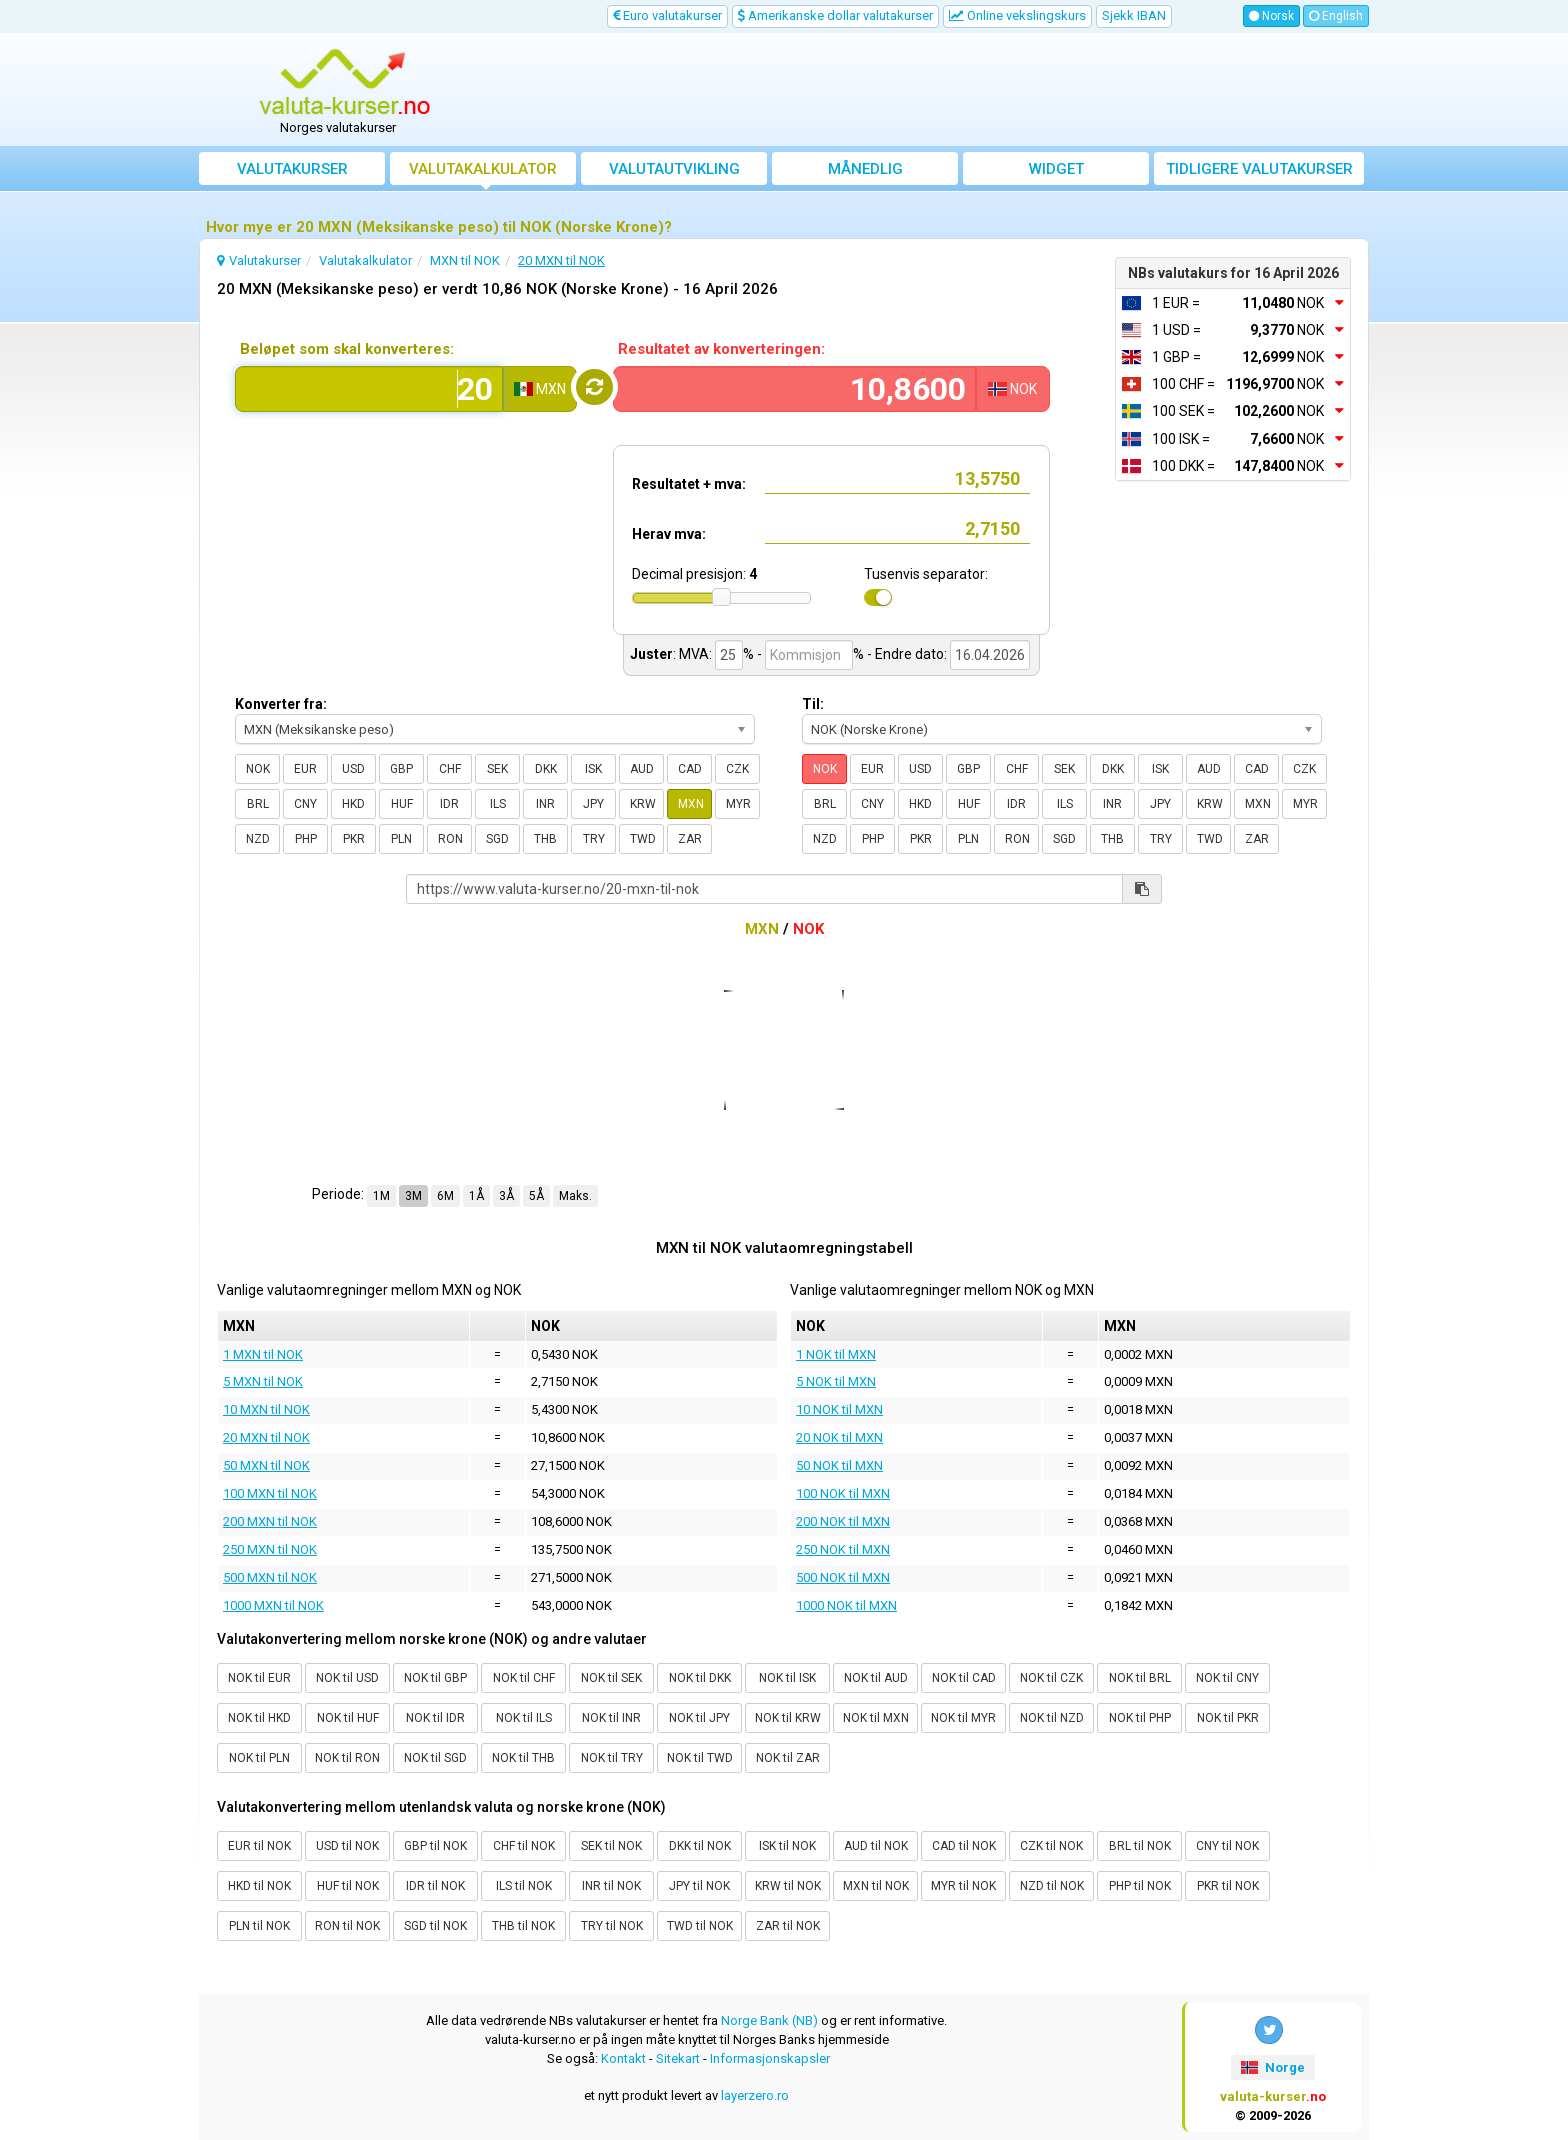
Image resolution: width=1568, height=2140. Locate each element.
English (1336, 16)
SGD (497, 839)
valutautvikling (674, 169)
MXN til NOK (876, 1886)
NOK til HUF (348, 1718)
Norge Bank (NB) (769, 2020)
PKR (354, 839)
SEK (497, 769)
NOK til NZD (1052, 1718)
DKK (546, 769)
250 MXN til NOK (270, 1549)
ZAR (690, 839)
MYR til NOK (963, 1886)
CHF (450, 769)
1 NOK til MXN (836, 1354)
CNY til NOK (1227, 1846)
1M (381, 1196)
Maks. (575, 1196)
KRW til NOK (788, 1886)
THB (545, 839)
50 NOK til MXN (839, 1465)
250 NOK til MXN (843, 1549)
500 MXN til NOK (270, 1577)
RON (450, 839)
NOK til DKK (700, 1678)
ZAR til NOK (788, 1926)
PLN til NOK (259, 1926)
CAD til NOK (964, 1846)
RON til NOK (347, 1926)
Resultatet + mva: (689, 484)
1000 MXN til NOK (273, 1605)
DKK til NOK (700, 1846)
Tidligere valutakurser (1259, 169)
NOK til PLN (259, 1758)
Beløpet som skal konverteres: (347, 349)
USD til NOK (347, 1846)
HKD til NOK (259, 1886)
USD (353, 769)
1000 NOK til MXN (846, 1605)
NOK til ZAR (788, 1758)
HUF (402, 804)
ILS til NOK (524, 1886)
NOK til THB (523, 1758)
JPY (593, 804)
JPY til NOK (699, 1886)
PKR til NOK (1228, 1886)
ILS (498, 804)
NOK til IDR (435, 1718)
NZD (258, 839)
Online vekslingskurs (1017, 15)
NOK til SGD (435, 1758)
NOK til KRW (788, 1718)
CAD (690, 769)
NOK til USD (347, 1678)
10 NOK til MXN (839, 1409)
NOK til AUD (876, 1678)
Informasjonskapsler (770, 2058)
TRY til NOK (612, 1926)
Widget (1056, 169)
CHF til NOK (524, 1846)
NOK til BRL (1140, 1678)
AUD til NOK (876, 1846)
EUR (305, 769)
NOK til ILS (524, 1718)
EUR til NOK (259, 1846)
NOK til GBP (435, 1678)
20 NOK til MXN (839, 1437)
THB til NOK (523, 1926)
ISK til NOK (787, 1846)
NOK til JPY (699, 1718)
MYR (738, 804)
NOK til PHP (1140, 1718)
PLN (401, 839)
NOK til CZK (1051, 1678)
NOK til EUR (259, 1678)
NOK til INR (611, 1718)
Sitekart (678, 2058)
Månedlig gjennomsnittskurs (865, 172)
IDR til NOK (435, 1886)
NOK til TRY (612, 1758)
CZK (737, 769)
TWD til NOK (700, 1926)
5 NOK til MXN (836, 1381)
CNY (305, 804)
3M (413, 1196)
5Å (536, 1196)
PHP (306, 839)
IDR (449, 804)
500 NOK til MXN (843, 1577)
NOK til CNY (1227, 1678)
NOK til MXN (876, 1718)
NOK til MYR (963, 1718)
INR (545, 804)
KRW (643, 804)
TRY (594, 839)
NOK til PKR (1228, 1718)
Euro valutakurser (667, 15)
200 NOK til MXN (843, 1521)
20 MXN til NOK (266, 1437)
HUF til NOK (348, 1886)
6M (445, 1196)
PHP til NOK (1140, 1886)
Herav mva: (669, 534)
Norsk (1271, 16)
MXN (691, 804)
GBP (401, 769)
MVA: (695, 654)
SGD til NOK (435, 1926)
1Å (476, 1196)
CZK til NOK (1051, 1846)
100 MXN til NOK (270, 1493)
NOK (258, 769)
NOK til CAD (964, 1678)
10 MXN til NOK (266, 1409)
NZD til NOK (1052, 1886)
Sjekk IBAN (1134, 15)
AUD (642, 769)
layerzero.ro (755, 2095)
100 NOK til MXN (843, 1493)
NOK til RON (347, 1758)
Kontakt (623, 2058)
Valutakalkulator (483, 169)
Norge (1272, 2067)
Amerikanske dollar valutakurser (835, 15)
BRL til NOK (1140, 1846)
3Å (506, 1196)
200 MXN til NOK (270, 1521)
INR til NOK (611, 1886)
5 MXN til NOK (263, 1381)
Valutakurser (292, 169)
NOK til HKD (259, 1718)
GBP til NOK (435, 1846)
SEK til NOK (611, 1846)
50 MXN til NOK (266, 1465)
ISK (593, 769)
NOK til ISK (787, 1678)
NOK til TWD (700, 1758)
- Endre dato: (907, 654)
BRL (258, 804)
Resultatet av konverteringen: (721, 349)
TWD (643, 839)
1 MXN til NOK (263, 1354)
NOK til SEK (611, 1678)
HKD (353, 804)
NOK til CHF (524, 1678)
